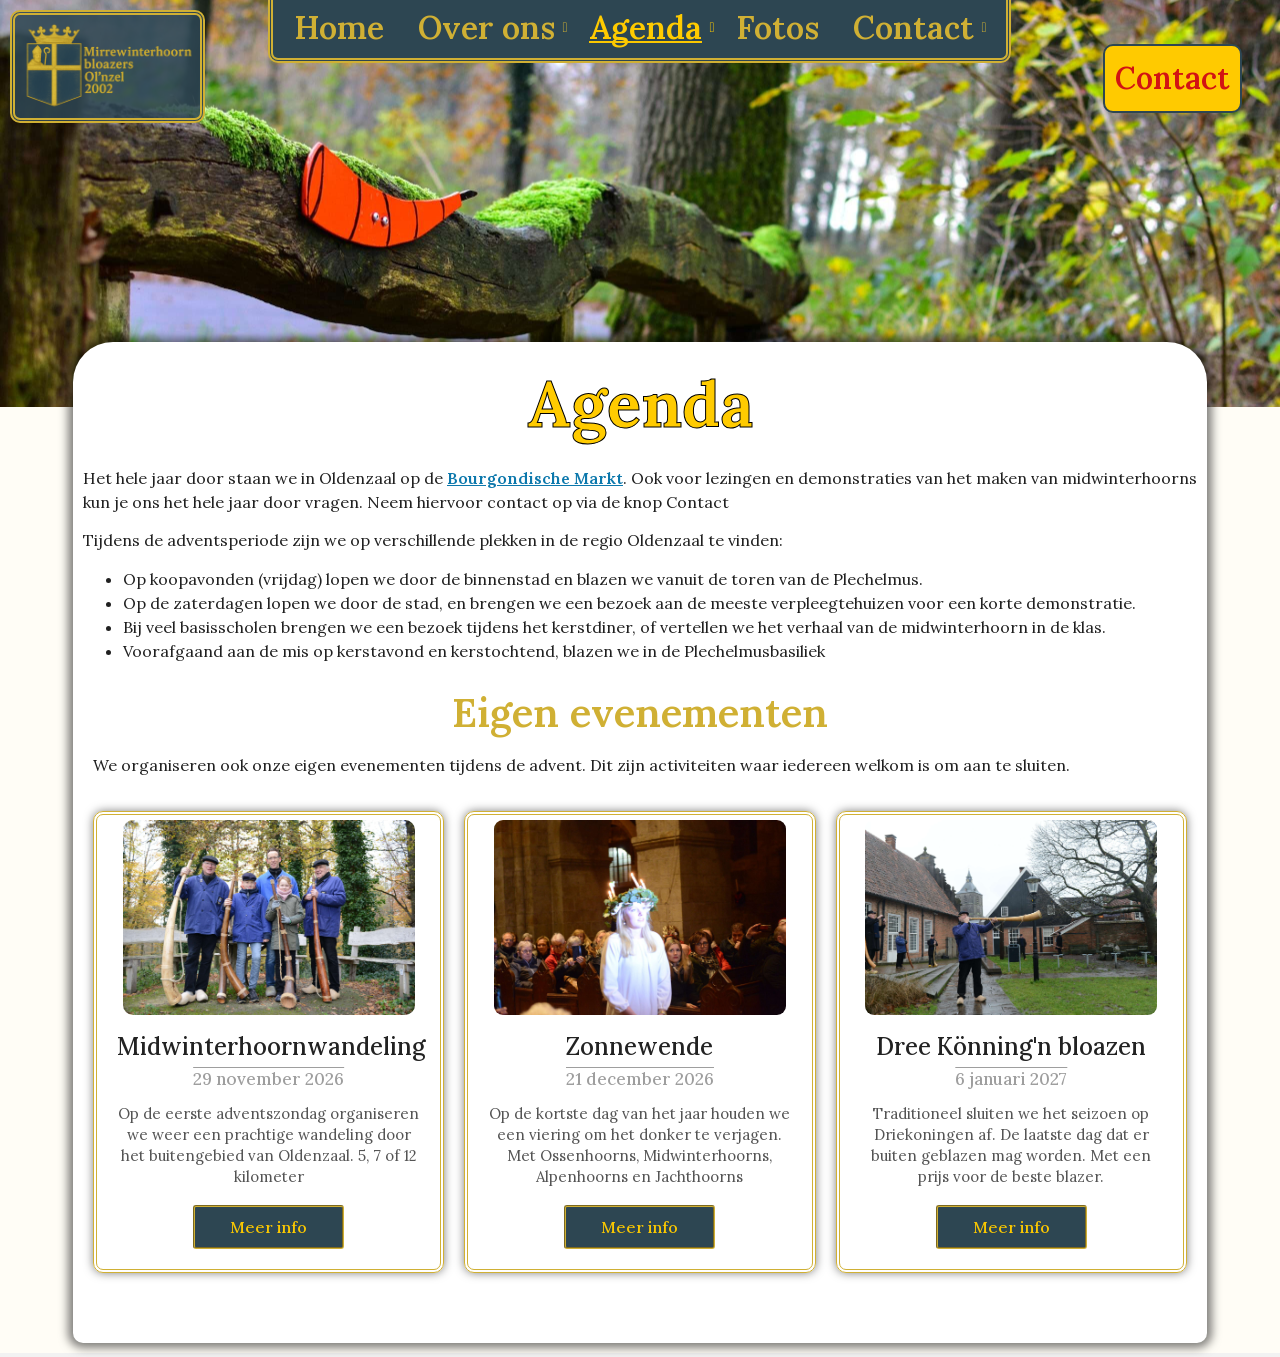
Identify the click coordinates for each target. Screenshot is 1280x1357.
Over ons (490, 27)
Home (339, 27)
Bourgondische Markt (535, 478)
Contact (917, 27)
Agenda (649, 27)
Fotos (777, 27)
